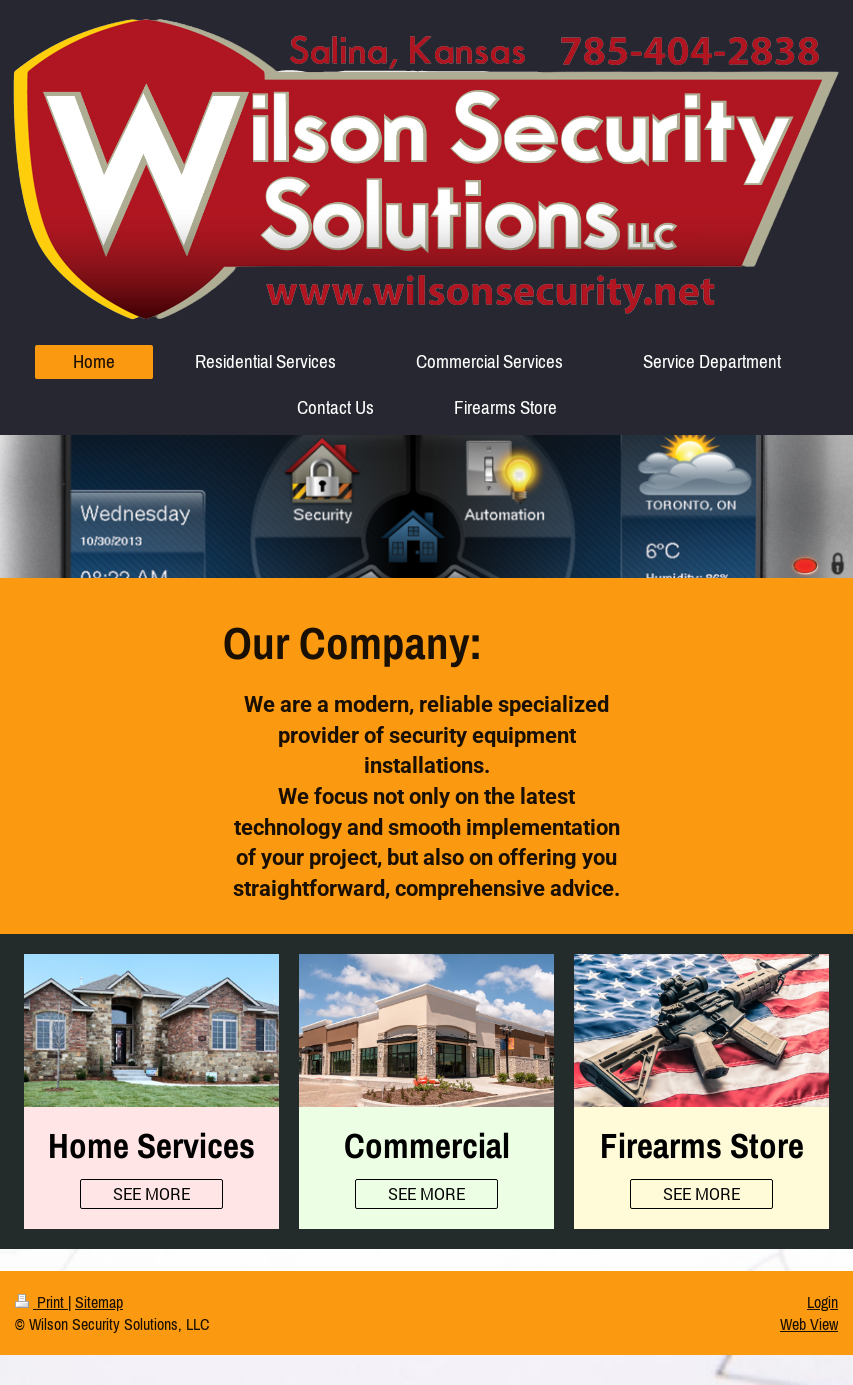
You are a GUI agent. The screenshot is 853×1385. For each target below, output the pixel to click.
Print (41, 1302)
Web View (809, 1324)
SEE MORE (151, 1193)
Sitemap (99, 1302)
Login (822, 1302)
